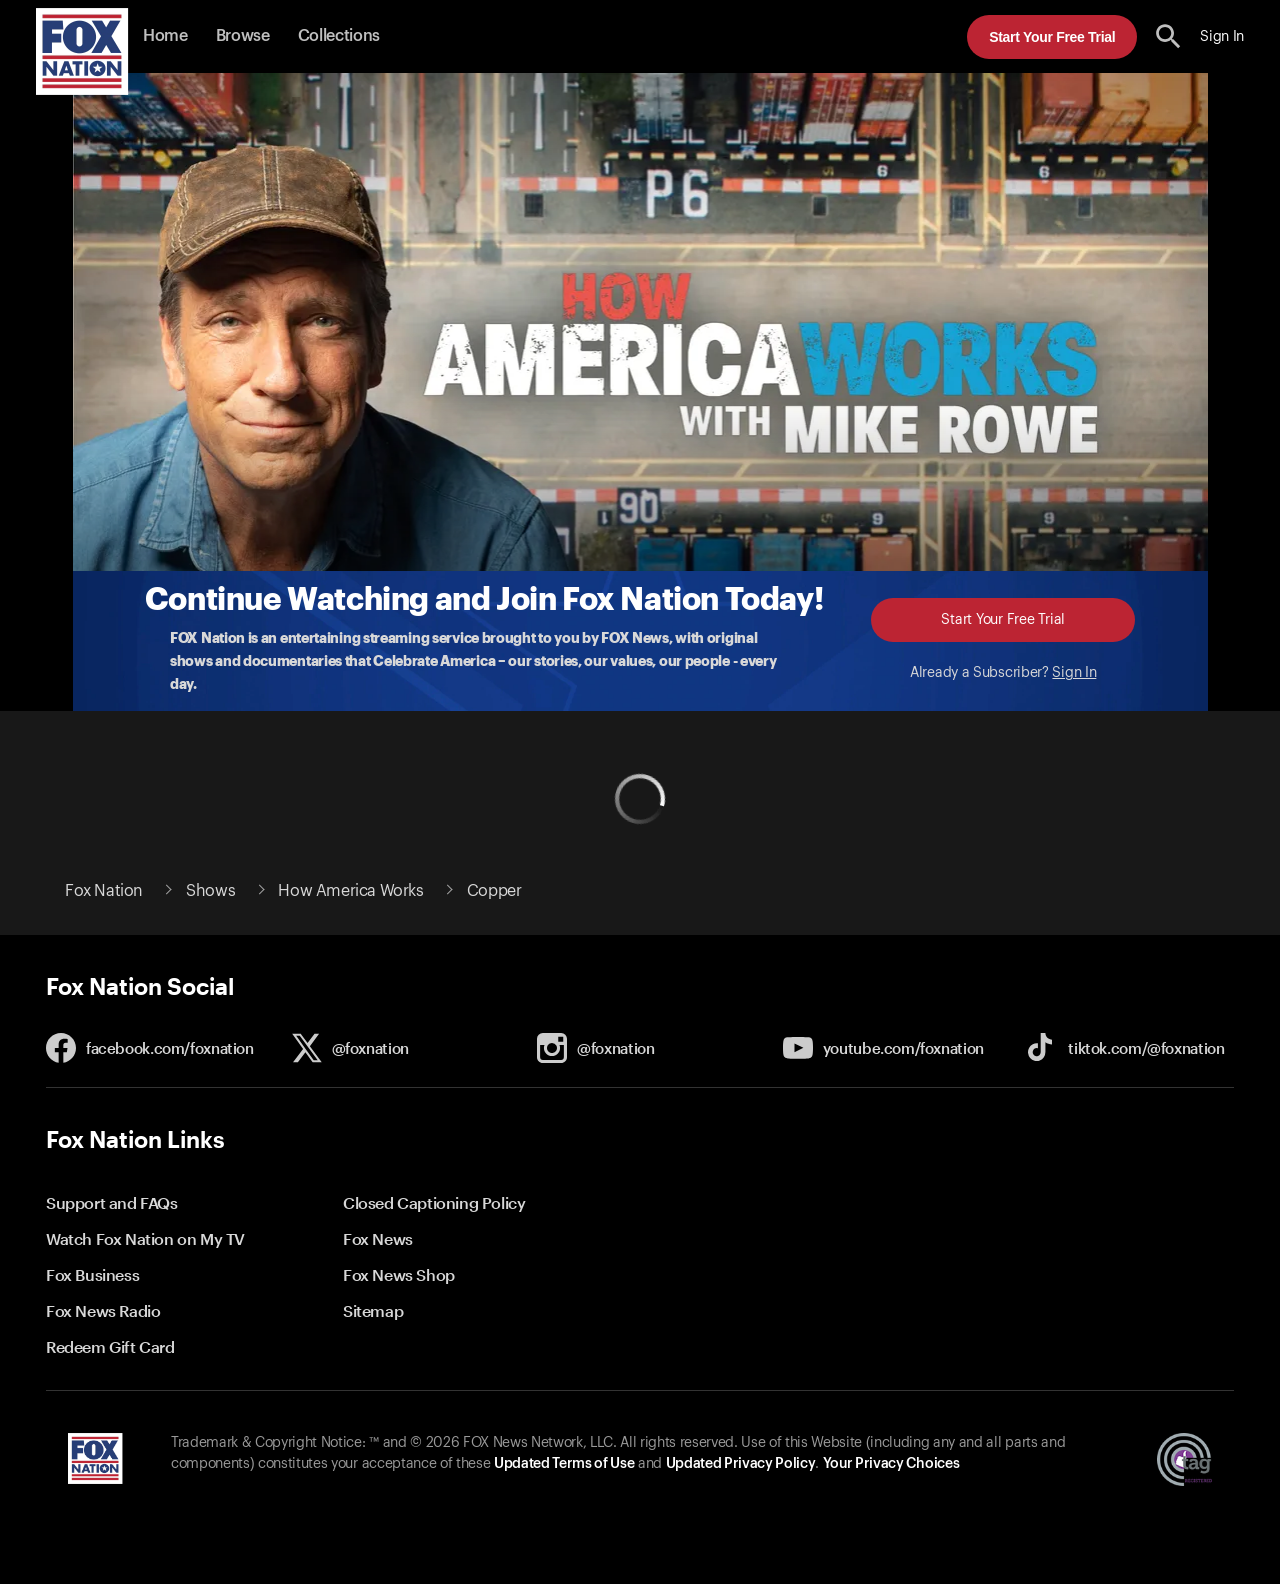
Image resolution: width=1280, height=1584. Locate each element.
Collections (339, 36)
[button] (1168, 36)
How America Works (350, 891)
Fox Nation (104, 891)
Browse (243, 36)
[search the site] (1168, 36)
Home (165, 36)
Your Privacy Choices (891, 1464)
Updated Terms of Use (564, 1464)
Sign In (1074, 673)
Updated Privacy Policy (741, 1464)
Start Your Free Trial (1052, 37)
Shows (210, 891)
